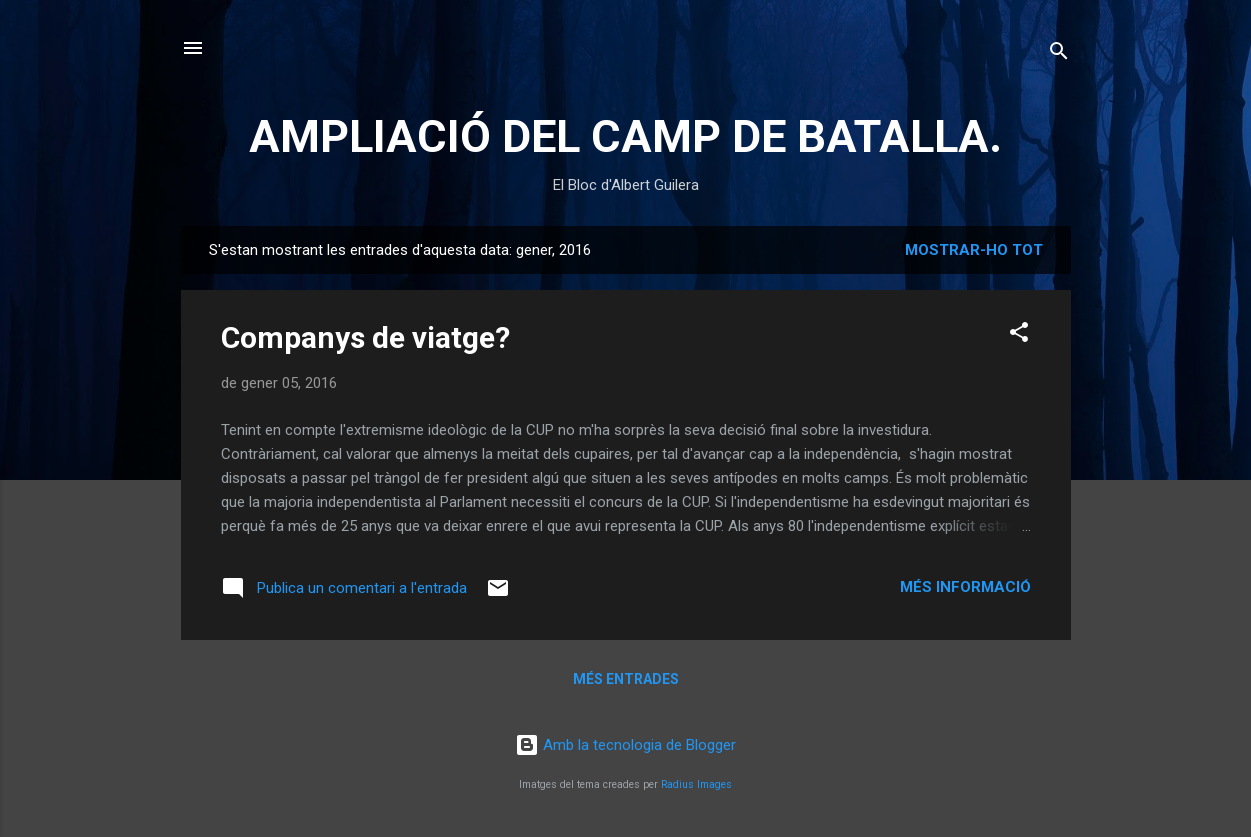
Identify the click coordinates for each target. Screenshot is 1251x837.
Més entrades (626, 679)
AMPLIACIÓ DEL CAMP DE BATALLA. (625, 136)
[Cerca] (1059, 54)
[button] (1019, 335)
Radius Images (696, 784)
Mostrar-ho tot (974, 250)
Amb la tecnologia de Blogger (625, 745)
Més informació (965, 587)
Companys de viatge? (365, 337)
